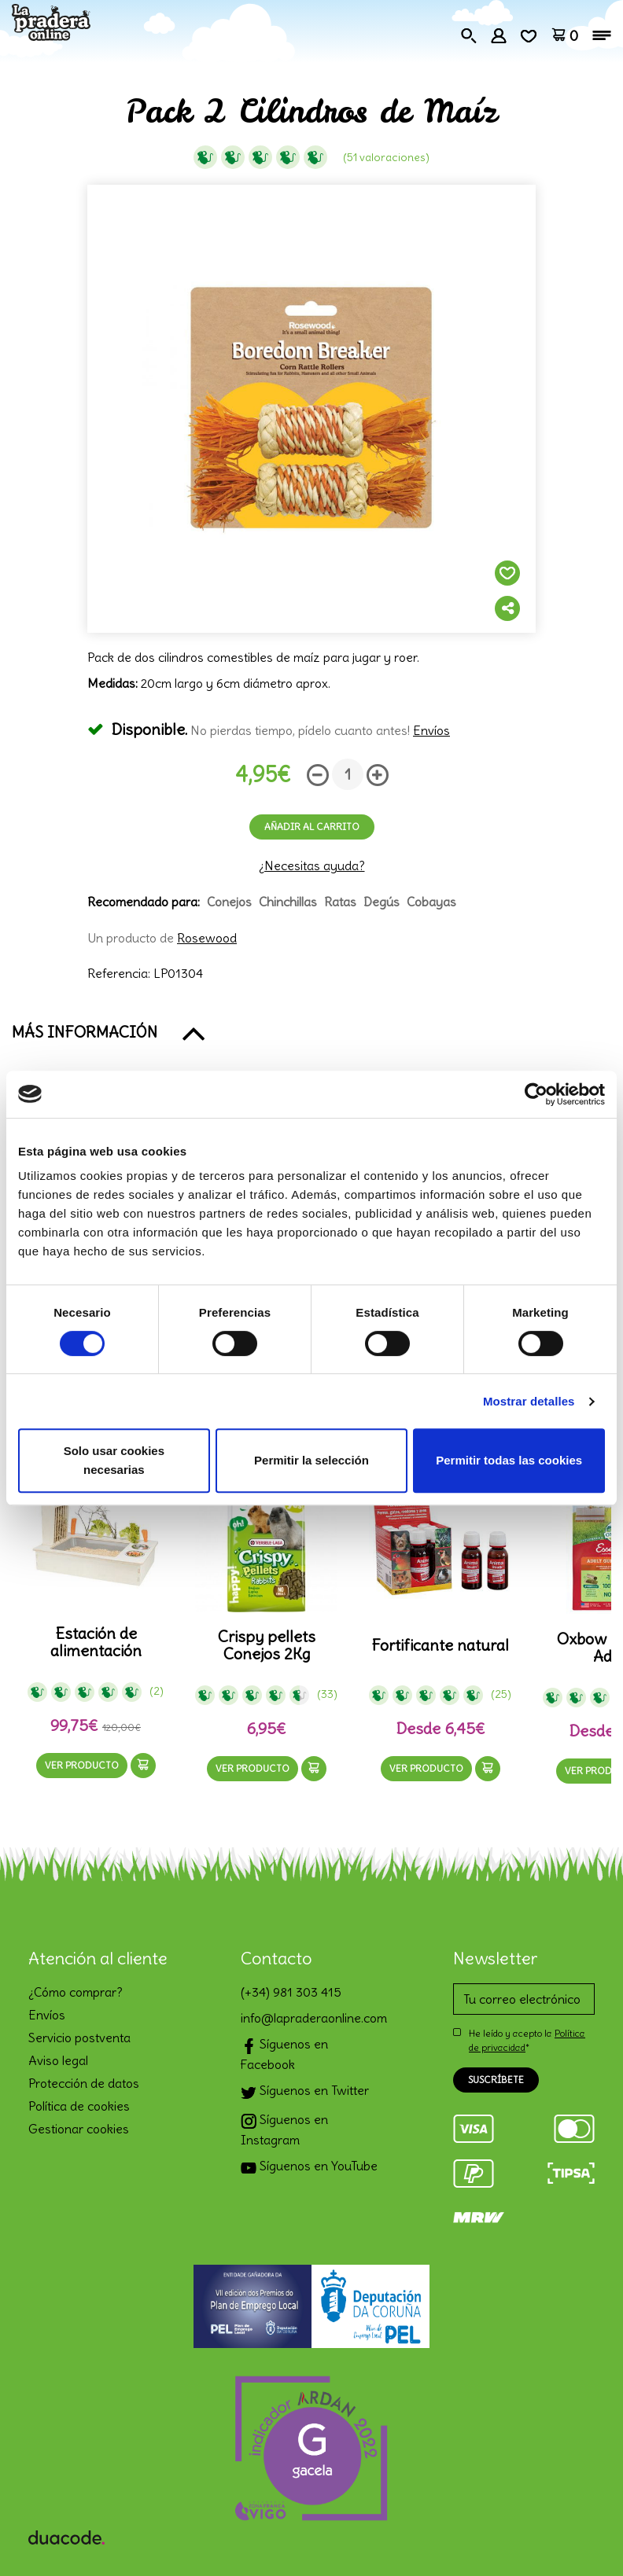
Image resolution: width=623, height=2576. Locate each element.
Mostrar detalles (529, 1401)
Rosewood (207, 938)
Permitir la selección (311, 1460)
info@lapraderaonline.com (311, 2018)
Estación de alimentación (96, 1642)
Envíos (431, 730)
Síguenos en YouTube (309, 2167)
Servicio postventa (79, 2037)
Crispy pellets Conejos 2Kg (266, 1645)
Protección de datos (83, 2083)
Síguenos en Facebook (284, 2054)
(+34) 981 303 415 (291, 1992)
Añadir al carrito (311, 826)
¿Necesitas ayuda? (312, 865)
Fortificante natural (440, 1645)
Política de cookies (79, 2106)
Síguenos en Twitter (305, 2092)
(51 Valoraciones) (386, 157)
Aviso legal (58, 2060)
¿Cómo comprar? (75, 1992)
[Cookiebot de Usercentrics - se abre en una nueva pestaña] (536, 1094)
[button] (311, 1032)
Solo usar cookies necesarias (114, 1460)
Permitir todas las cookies (509, 1460)
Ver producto (82, 1765)
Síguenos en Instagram (284, 2129)
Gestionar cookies (78, 2129)
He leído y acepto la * (527, 2039)
